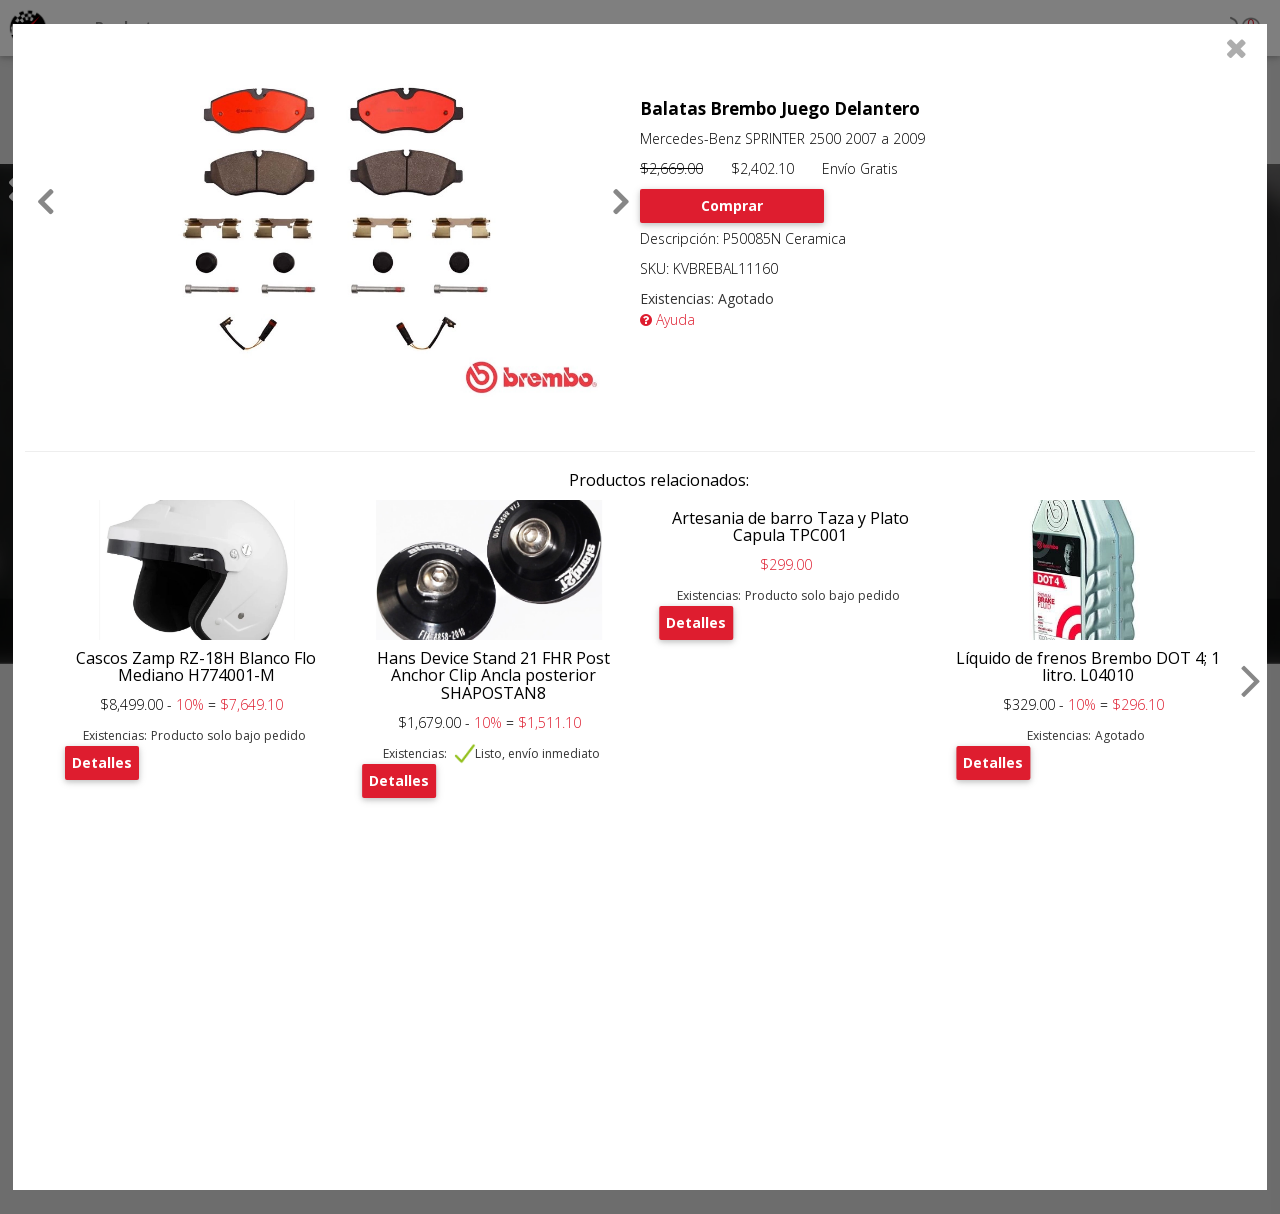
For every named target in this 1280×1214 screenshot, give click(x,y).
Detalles (102, 762)
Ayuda (667, 319)
